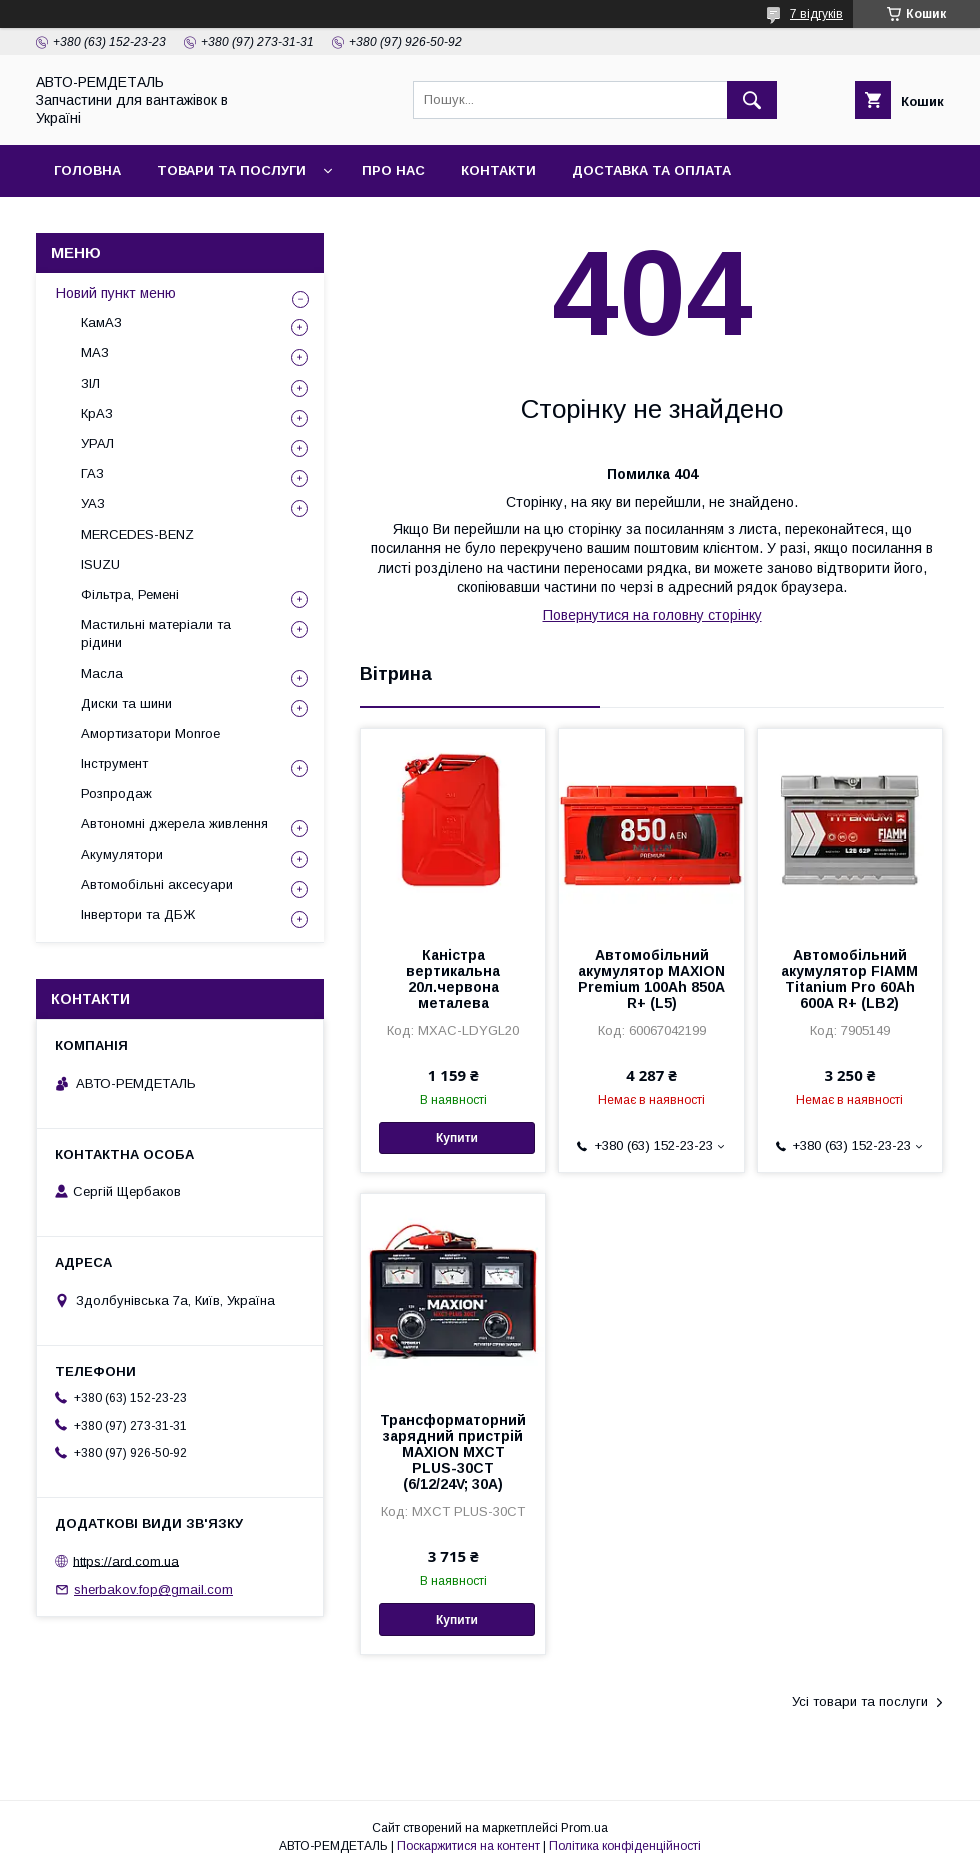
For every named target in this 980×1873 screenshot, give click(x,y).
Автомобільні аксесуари (157, 884)
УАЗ (93, 503)
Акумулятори (122, 854)
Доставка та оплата (651, 170)
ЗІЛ (90, 383)
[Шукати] (752, 100)
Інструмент (114, 763)
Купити (457, 1138)
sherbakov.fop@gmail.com (153, 1589)
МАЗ (95, 352)
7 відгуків (816, 14)
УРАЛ (97, 443)
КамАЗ (101, 322)
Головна (87, 170)
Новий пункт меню (116, 293)
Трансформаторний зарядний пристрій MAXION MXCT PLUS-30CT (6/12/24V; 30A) (453, 1452)
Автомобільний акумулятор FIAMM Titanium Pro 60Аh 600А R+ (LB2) (849, 979)
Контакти (498, 170)
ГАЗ (92, 473)
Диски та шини (126, 703)
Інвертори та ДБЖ (138, 914)
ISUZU (100, 564)
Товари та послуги (231, 170)
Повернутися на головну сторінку (652, 615)
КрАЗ (97, 413)
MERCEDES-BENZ (137, 534)
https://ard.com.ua (126, 1560)
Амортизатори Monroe (150, 733)
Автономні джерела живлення (174, 823)
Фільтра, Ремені (130, 594)
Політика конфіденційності (625, 1846)
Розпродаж (116, 793)
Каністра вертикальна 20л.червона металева (453, 979)
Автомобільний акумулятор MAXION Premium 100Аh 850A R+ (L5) (651, 979)
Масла (102, 673)
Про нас (393, 170)
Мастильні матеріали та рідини (156, 633)
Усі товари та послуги (860, 1701)
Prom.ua (584, 1828)
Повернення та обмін (138, 222)
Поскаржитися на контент (468, 1846)
